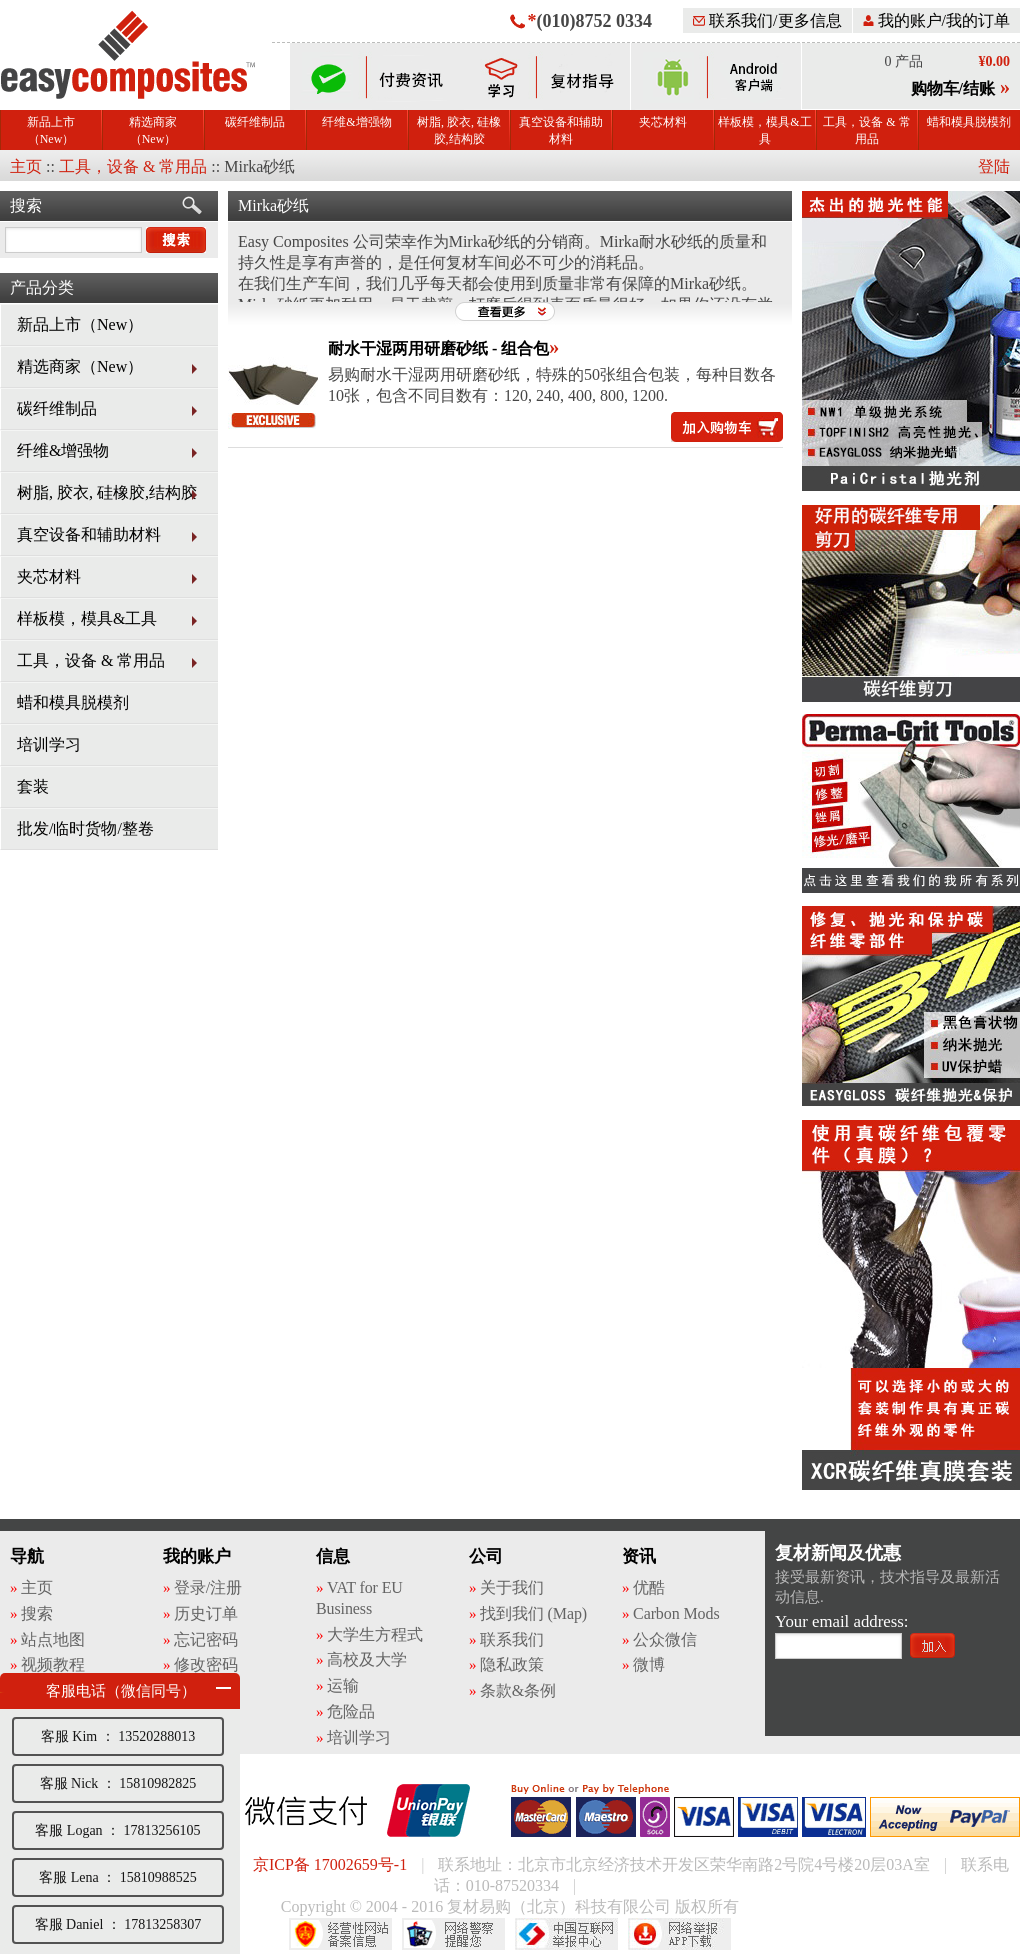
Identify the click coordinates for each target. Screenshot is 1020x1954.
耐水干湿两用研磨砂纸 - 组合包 (438, 348)
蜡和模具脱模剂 (969, 122)
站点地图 (53, 1639)
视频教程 (53, 1664)
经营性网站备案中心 (340, 1934)
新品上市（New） (51, 130)
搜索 (26, 205)
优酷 (649, 1587)
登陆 (994, 166)
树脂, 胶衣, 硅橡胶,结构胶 (459, 130)
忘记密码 (206, 1639)
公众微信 (665, 1639)
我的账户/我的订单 (936, 20)
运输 (343, 1685)
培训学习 (49, 744)
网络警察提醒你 (453, 1934)
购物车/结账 (953, 88)
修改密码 (206, 1664)
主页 (26, 166)
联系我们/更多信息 (767, 20)
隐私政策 (512, 1664)
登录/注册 (208, 1587)
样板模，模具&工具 (764, 130)
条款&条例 (518, 1690)
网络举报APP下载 (679, 1934)
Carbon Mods (676, 1613)
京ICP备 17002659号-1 (330, 1864)
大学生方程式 (374, 1634)
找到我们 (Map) (533, 1613)
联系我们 (512, 1639)
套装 (33, 786)
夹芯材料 (663, 122)
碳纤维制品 (255, 122)
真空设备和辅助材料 (561, 130)
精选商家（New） (153, 130)
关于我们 (512, 1587)
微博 (649, 1664)
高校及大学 (367, 1659)
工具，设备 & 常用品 (866, 130)
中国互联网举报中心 (566, 1934)
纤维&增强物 (356, 122)
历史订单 (206, 1613)
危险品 (351, 1711)
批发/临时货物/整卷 (85, 828)
